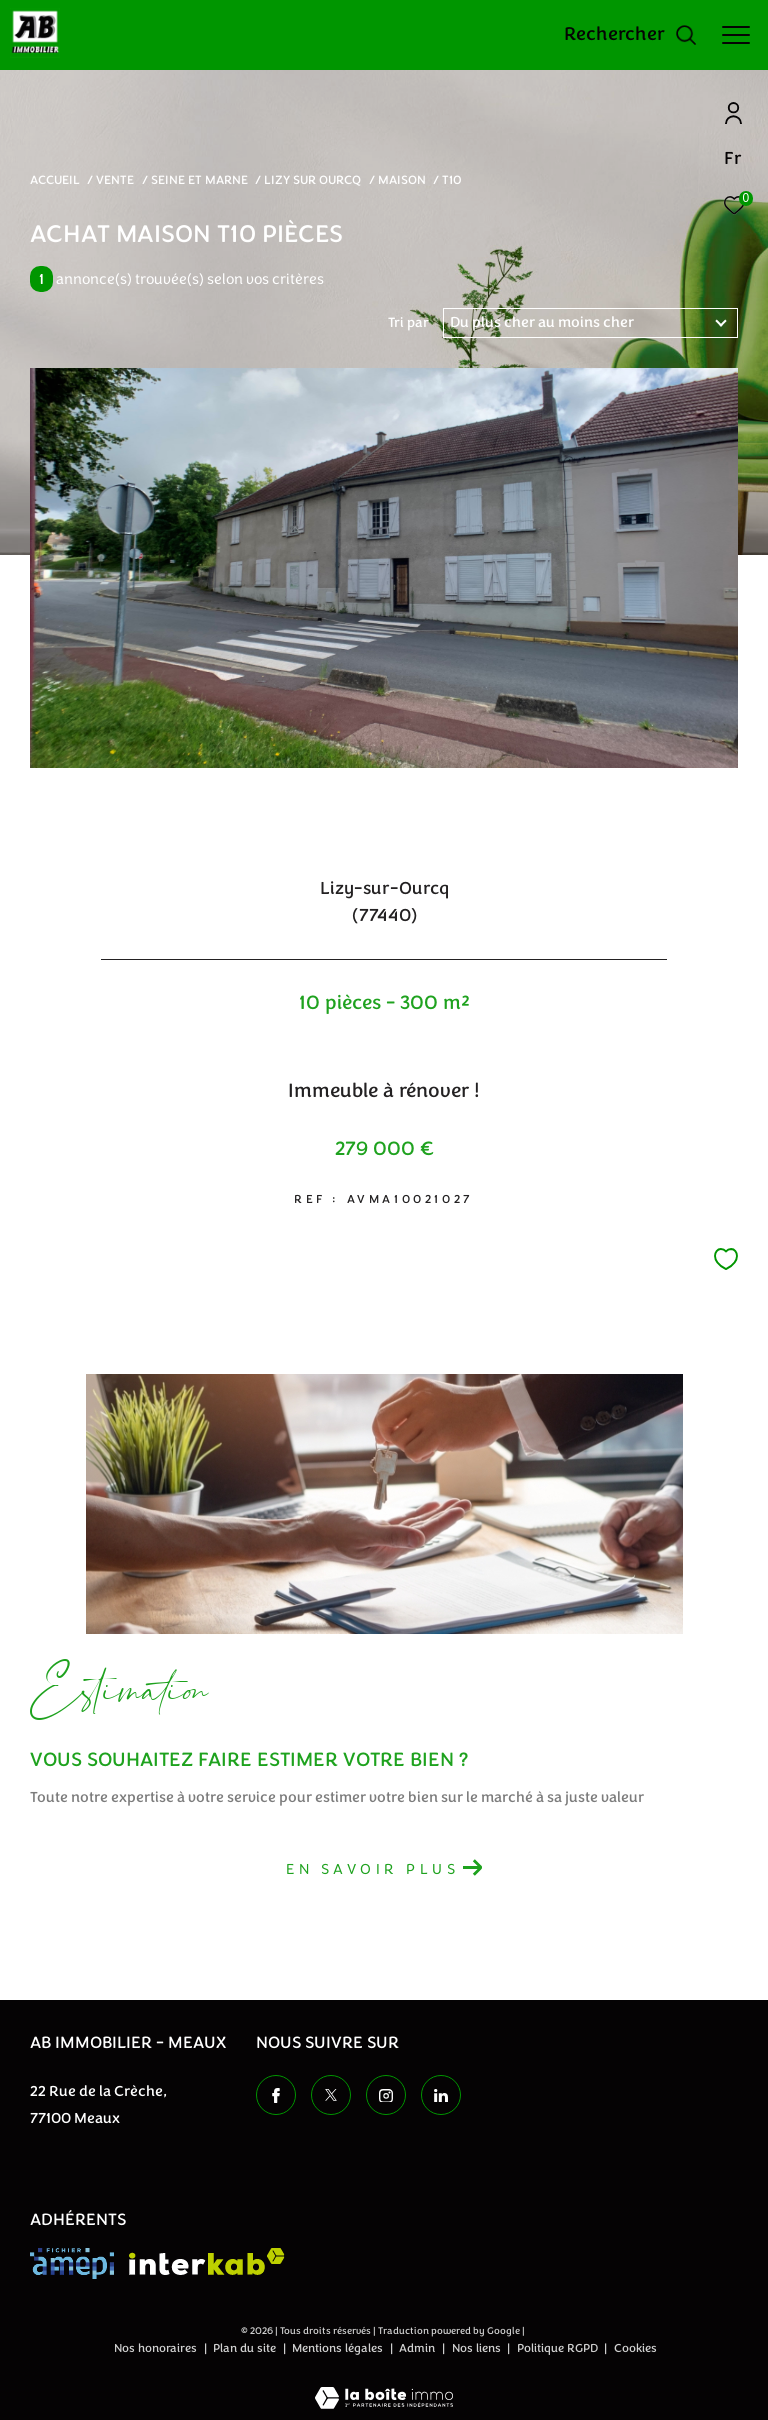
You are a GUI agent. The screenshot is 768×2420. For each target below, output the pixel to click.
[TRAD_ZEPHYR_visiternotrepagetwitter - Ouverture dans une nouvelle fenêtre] (331, 2095)
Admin (418, 2348)
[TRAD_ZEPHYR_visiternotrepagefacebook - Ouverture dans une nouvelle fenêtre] (276, 2095)
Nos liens (478, 2348)
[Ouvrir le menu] (736, 35)
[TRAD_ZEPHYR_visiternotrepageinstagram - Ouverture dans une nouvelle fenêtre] (386, 2095)
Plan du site (246, 2348)
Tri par (408, 323)
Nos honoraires (157, 2348)
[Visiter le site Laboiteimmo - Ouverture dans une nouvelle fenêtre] (384, 2385)
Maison (402, 180)
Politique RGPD (557, 2348)
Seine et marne (199, 180)
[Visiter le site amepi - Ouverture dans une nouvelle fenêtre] (72, 2263)
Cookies (635, 2349)
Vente (115, 180)
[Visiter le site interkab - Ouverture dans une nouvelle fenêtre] (207, 2261)
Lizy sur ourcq (312, 180)
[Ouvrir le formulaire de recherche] (630, 35)
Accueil (55, 180)
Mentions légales (339, 2348)
